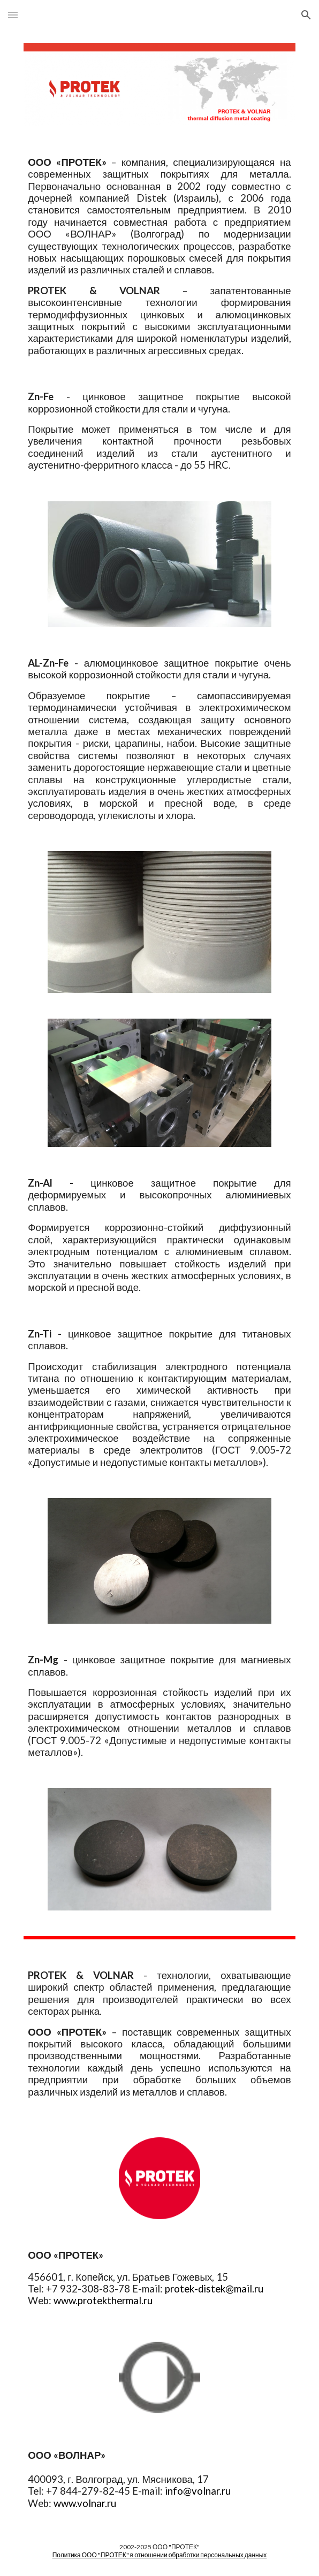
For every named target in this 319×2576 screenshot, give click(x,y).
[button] (13, 14)
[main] (159, 256)
